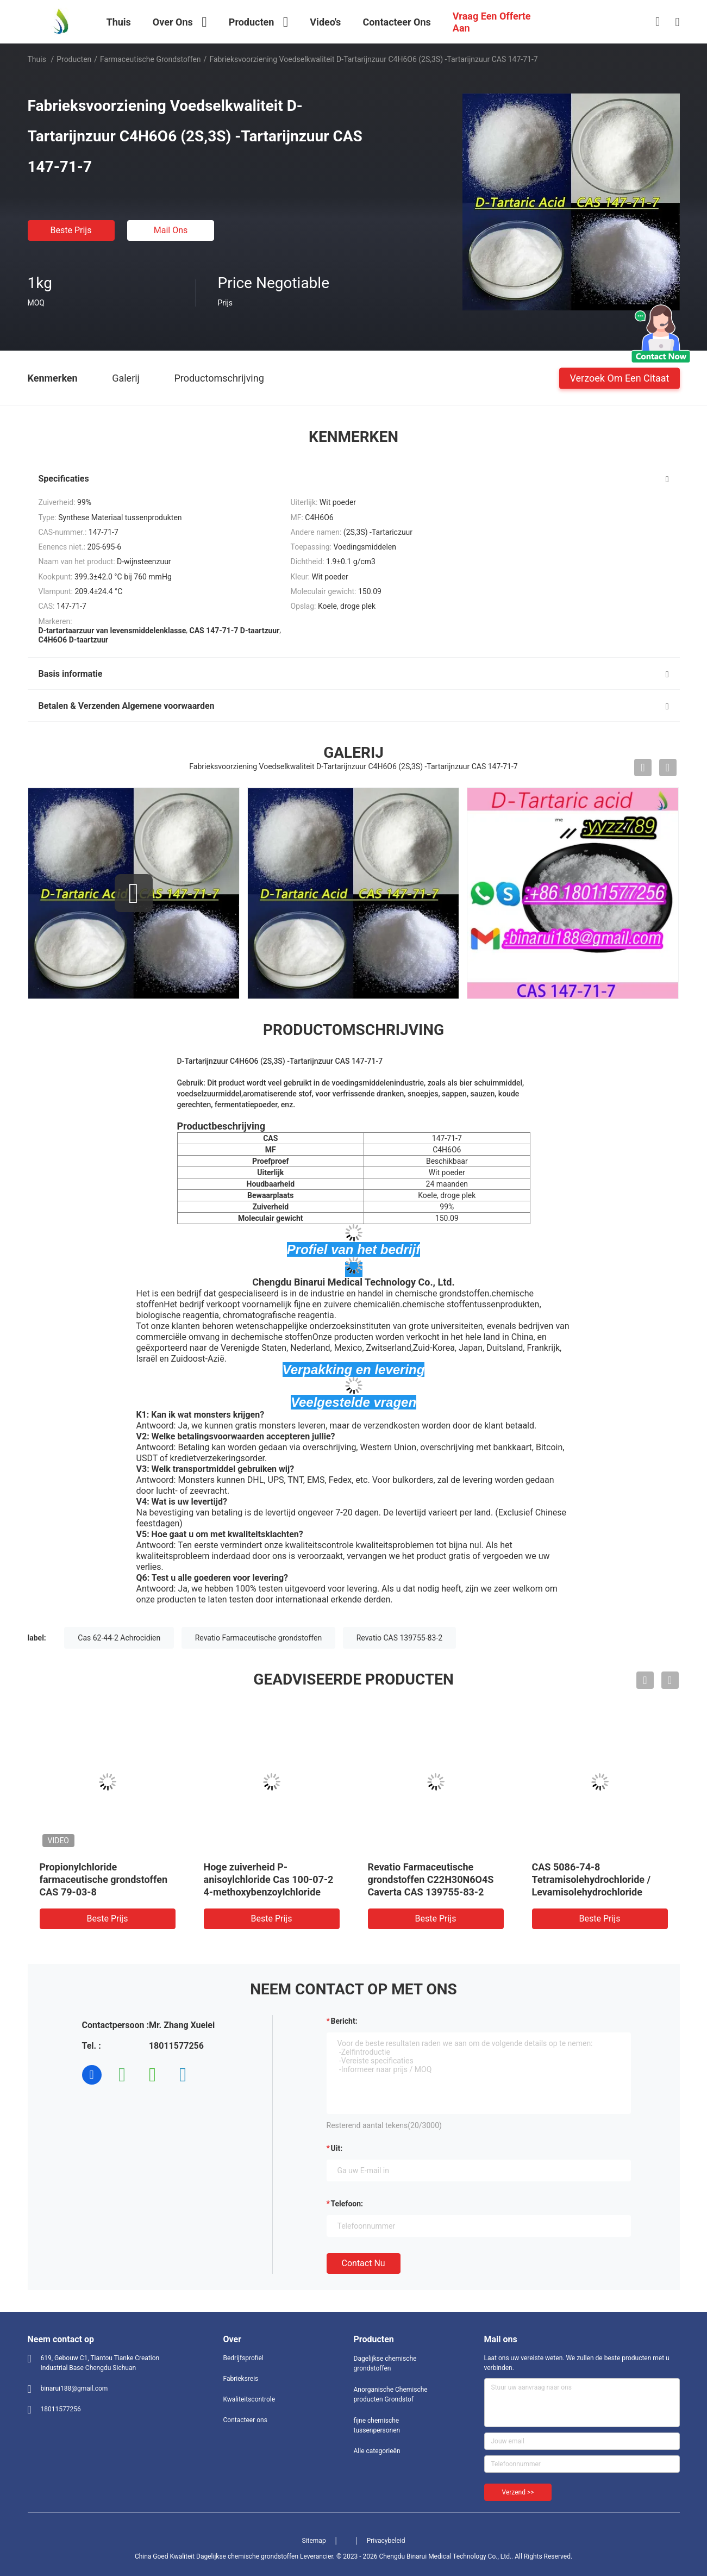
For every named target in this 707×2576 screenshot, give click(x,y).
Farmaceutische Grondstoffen (150, 59)
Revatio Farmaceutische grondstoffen (258, 1637)
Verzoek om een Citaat (619, 377)
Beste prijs (71, 230)
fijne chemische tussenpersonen (377, 2425)
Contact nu (363, 2263)
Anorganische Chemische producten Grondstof (391, 2394)
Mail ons (171, 230)
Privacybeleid (386, 2540)
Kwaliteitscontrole (249, 2399)
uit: (337, 2148)
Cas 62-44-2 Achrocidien (119, 1637)
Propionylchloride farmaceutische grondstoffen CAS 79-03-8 (104, 1879)
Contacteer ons (245, 2420)
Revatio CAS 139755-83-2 (399, 1637)
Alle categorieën (377, 2451)
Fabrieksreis (241, 2378)
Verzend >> (518, 2492)
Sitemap (314, 2540)
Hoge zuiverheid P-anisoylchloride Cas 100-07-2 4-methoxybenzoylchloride (269, 1879)
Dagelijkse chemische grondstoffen (385, 2363)
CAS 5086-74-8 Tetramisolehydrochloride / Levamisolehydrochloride (591, 1879)
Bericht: (344, 2021)
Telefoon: (347, 2203)
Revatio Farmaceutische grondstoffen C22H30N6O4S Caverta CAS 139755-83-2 (431, 1879)
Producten (74, 59)
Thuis (37, 59)
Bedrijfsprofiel (243, 2358)
